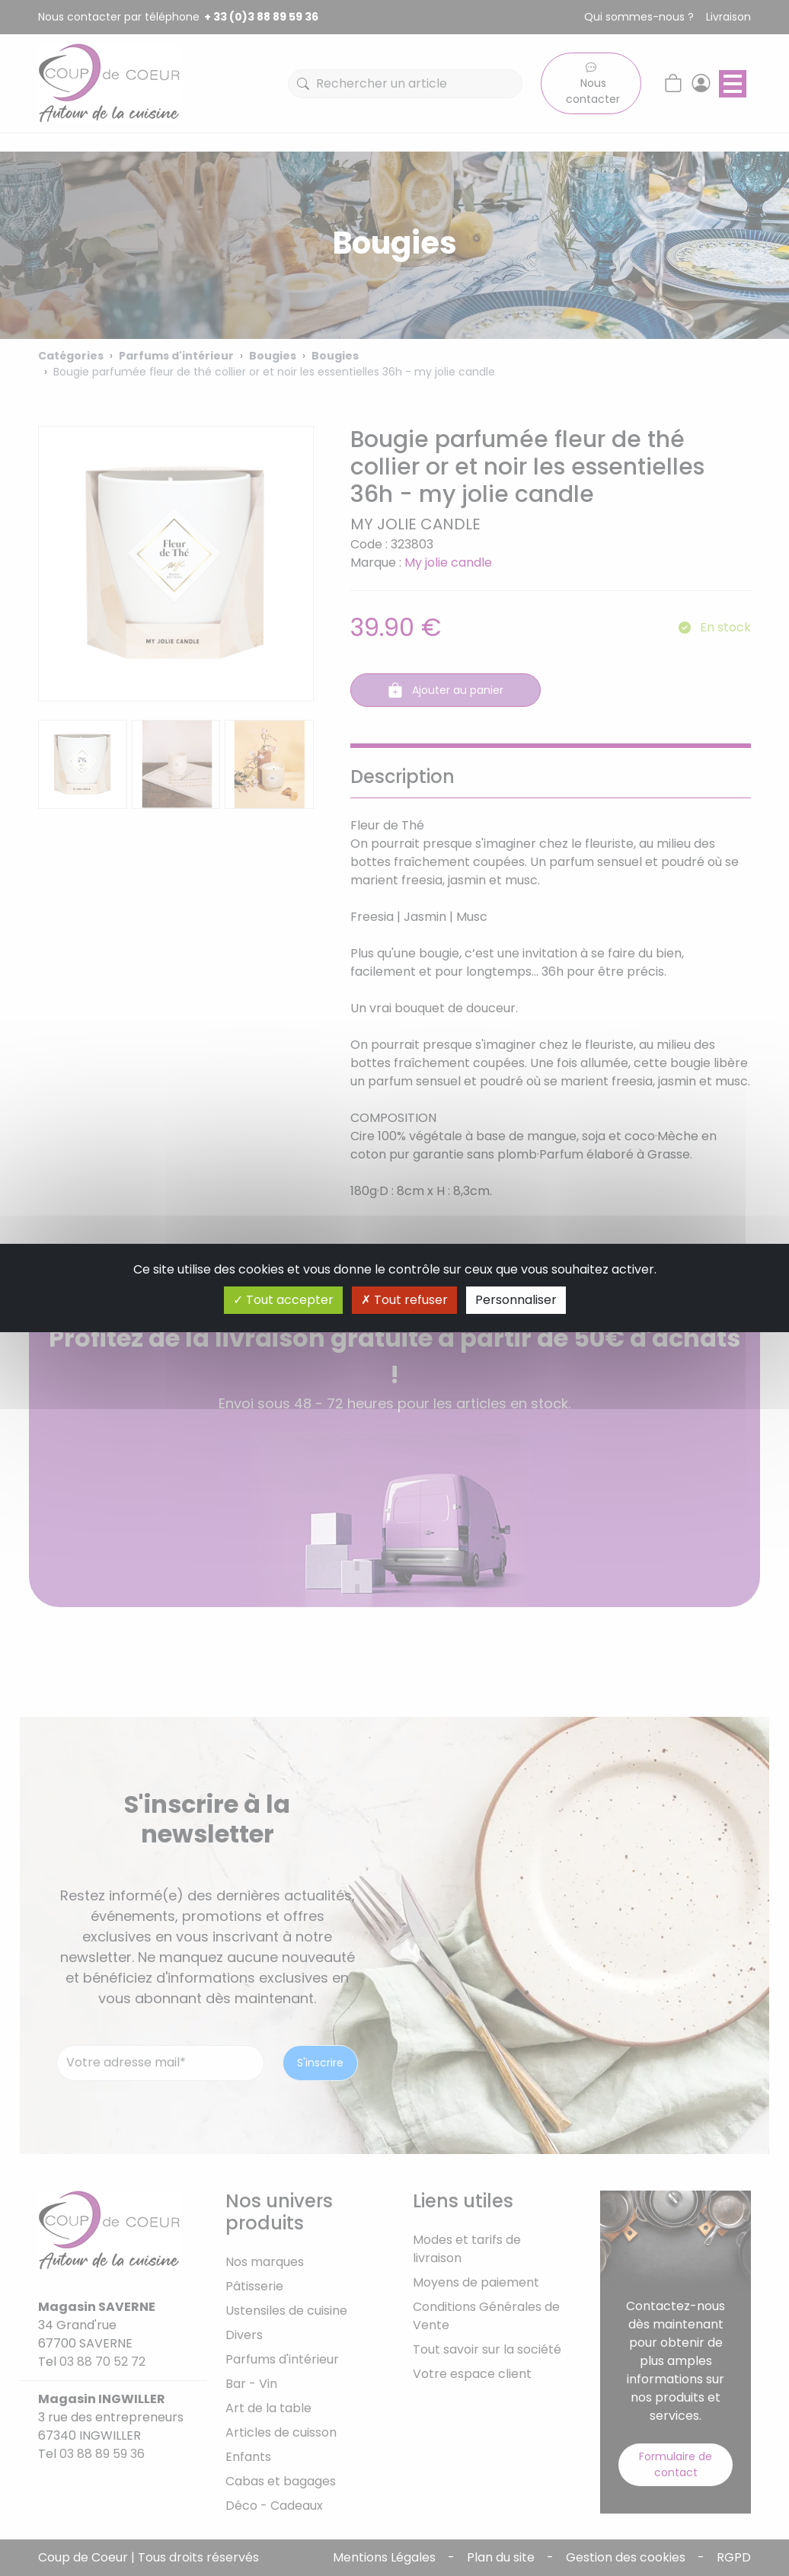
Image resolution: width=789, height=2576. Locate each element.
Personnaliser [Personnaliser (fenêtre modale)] (516, 1300)
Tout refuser (404, 1300)
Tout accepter (283, 1300)
